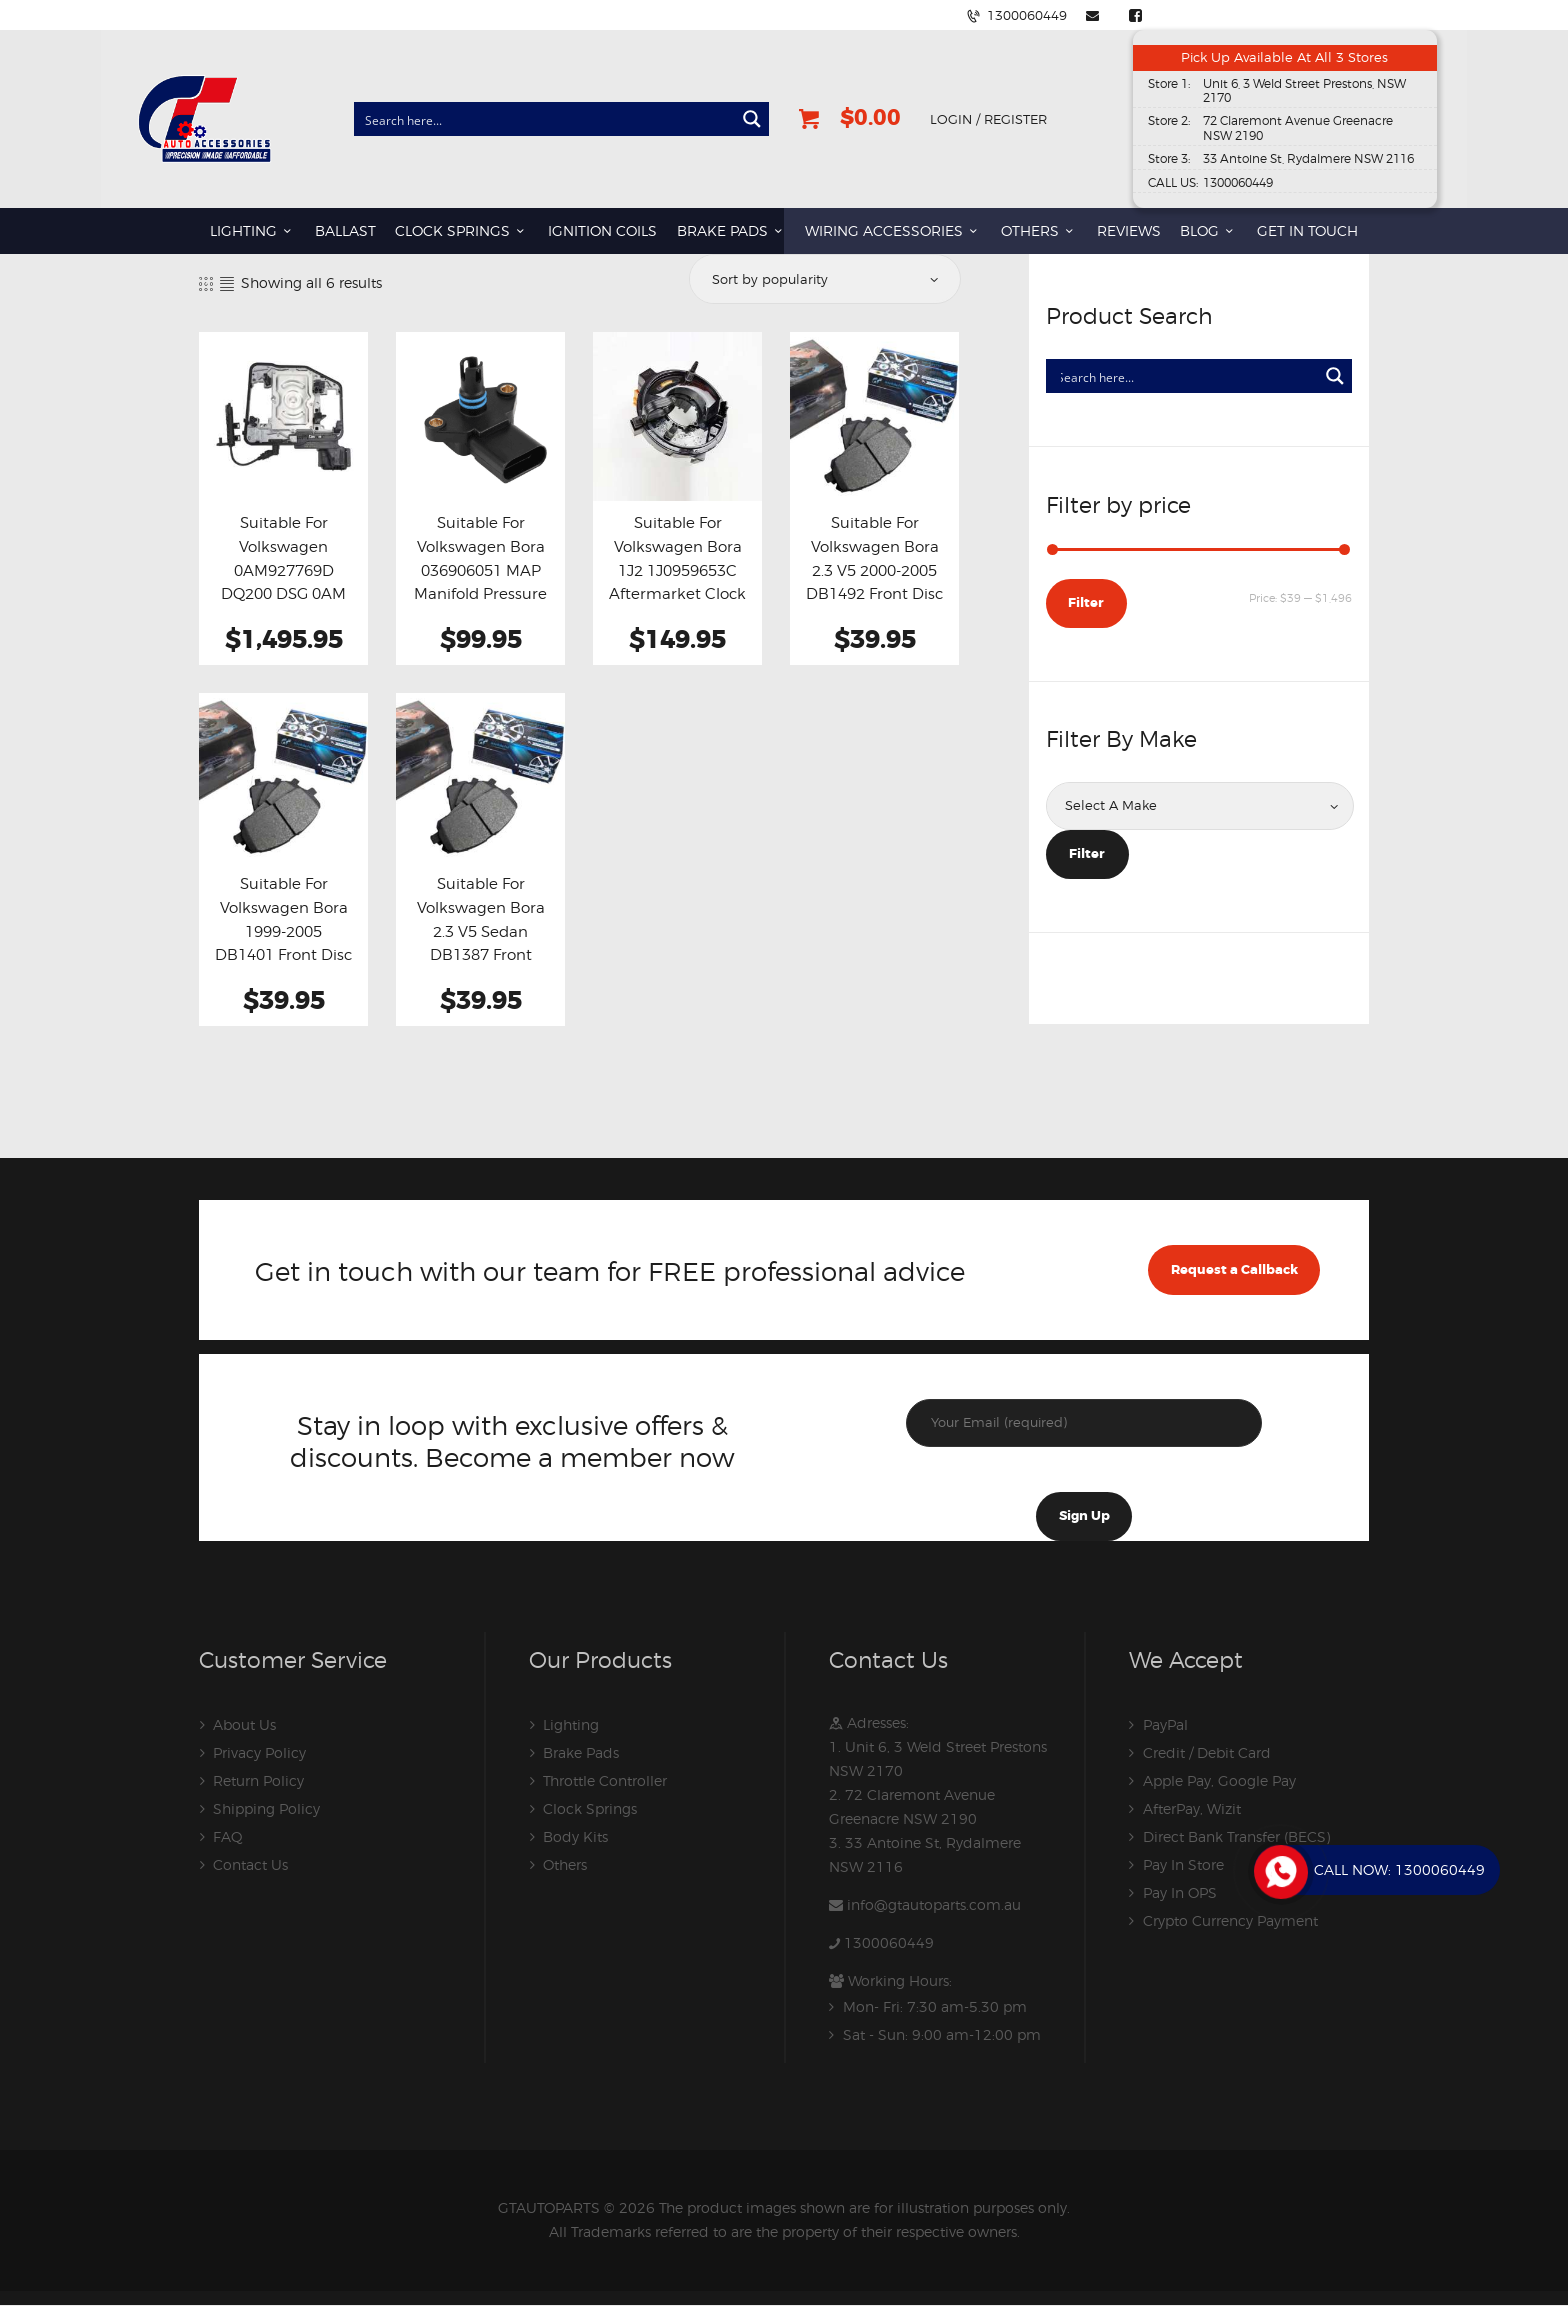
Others (565, 1864)
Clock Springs (590, 1808)
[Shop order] (823, 279)
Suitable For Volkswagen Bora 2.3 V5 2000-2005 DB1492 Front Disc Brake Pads (874, 570)
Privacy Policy (259, 1752)
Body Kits (575, 1836)
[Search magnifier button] (752, 119)
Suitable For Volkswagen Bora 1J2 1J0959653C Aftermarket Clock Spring (677, 570)
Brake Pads (581, 1752)
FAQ (228, 1836)
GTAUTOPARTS (549, 2207)
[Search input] (545, 119)
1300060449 (889, 1942)
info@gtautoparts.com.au (934, 1904)
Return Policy (258, 1780)
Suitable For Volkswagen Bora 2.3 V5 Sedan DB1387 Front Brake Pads (481, 931)
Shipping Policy (266, 1808)
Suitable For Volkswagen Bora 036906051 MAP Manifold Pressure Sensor (480, 570)
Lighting (571, 1724)
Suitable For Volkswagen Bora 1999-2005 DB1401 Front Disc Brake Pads (283, 931)
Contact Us (250, 1864)
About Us (244, 1724)
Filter (1086, 602)
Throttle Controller (605, 1780)
